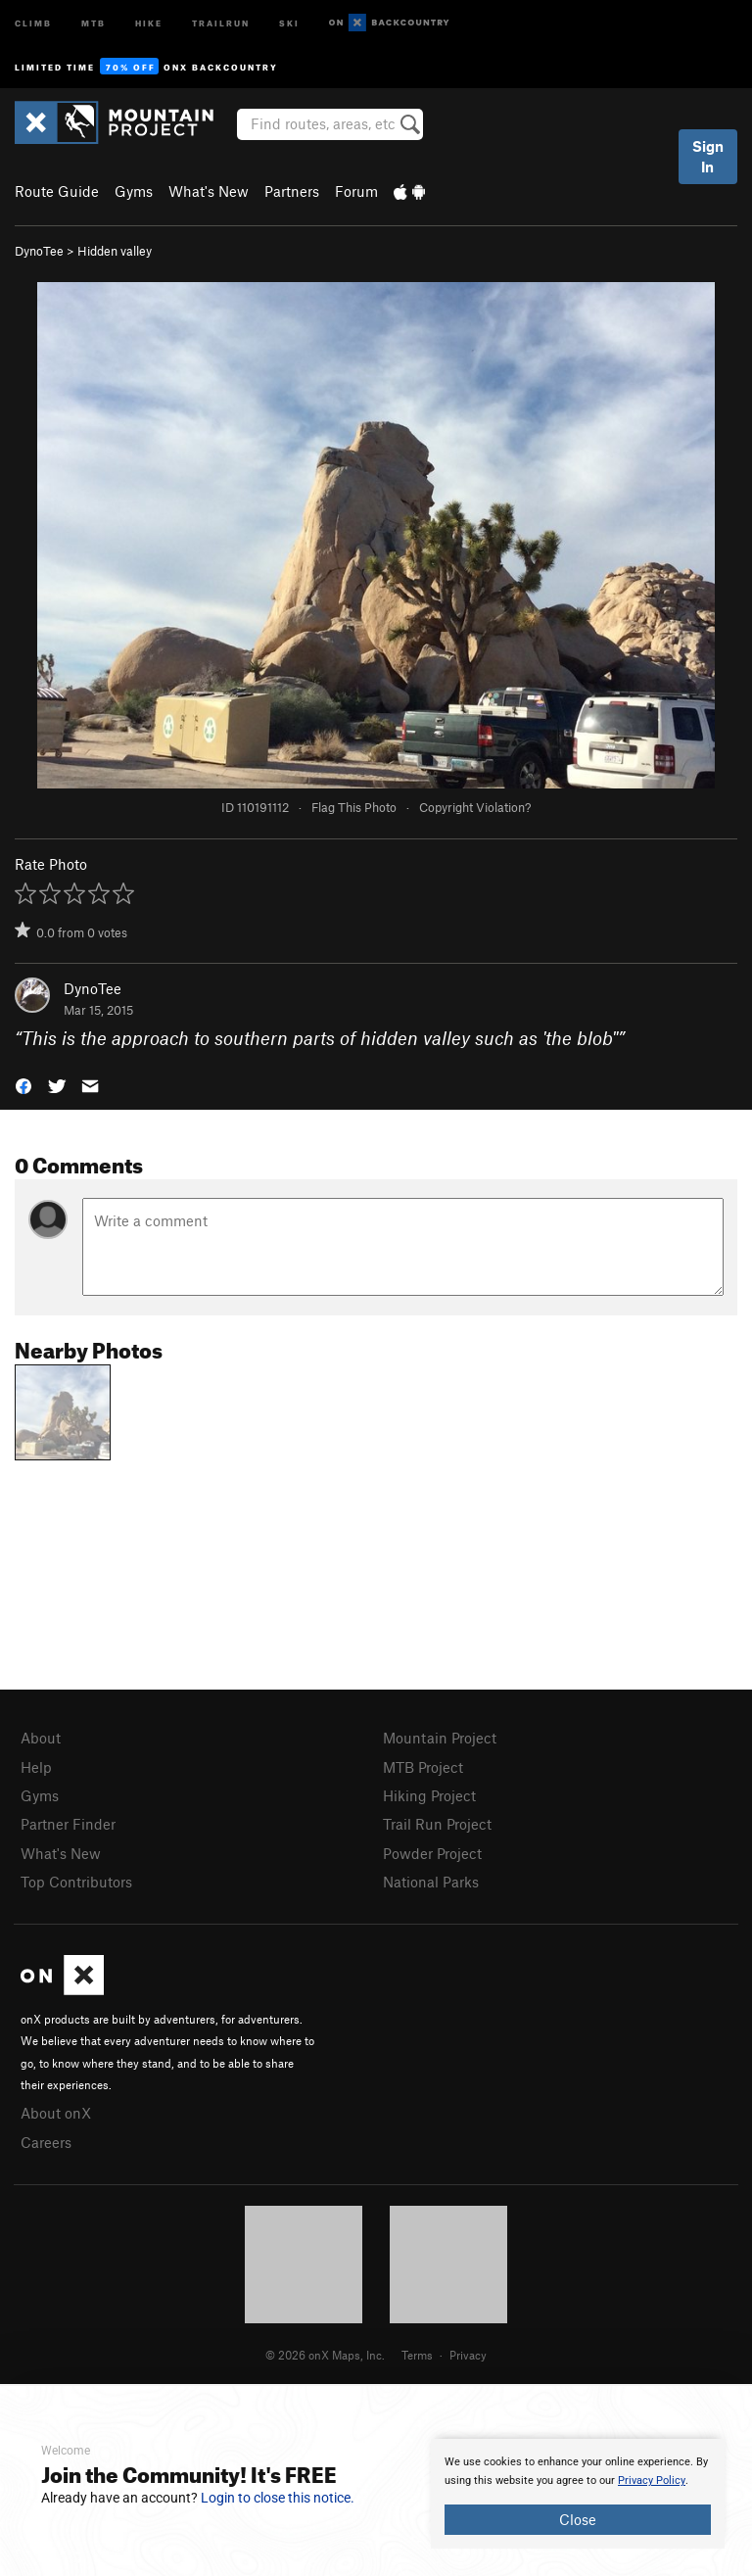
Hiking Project (429, 1795)
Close (577, 2519)
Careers (46, 2142)
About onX (56, 2113)
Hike (149, 22)
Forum (356, 191)
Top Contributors (76, 1881)
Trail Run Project (437, 1824)
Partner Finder (68, 1824)
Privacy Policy (651, 2480)
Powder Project (432, 1853)
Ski (289, 22)
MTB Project (423, 1767)
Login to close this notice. (277, 2497)
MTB (93, 22)
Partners (291, 191)
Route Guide (57, 191)
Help (36, 1767)
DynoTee (39, 251)
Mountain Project (439, 1737)
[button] (23, 1084)
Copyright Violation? (475, 807)
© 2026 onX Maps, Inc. (325, 2354)
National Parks (431, 1881)
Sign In (708, 156)
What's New (208, 191)
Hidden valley (114, 251)
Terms (417, 2354)
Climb (33, 22)
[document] (578, 2494)
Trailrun (221, 22)
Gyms (134, 191)
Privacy (468, 2354)
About (41, 1737)
